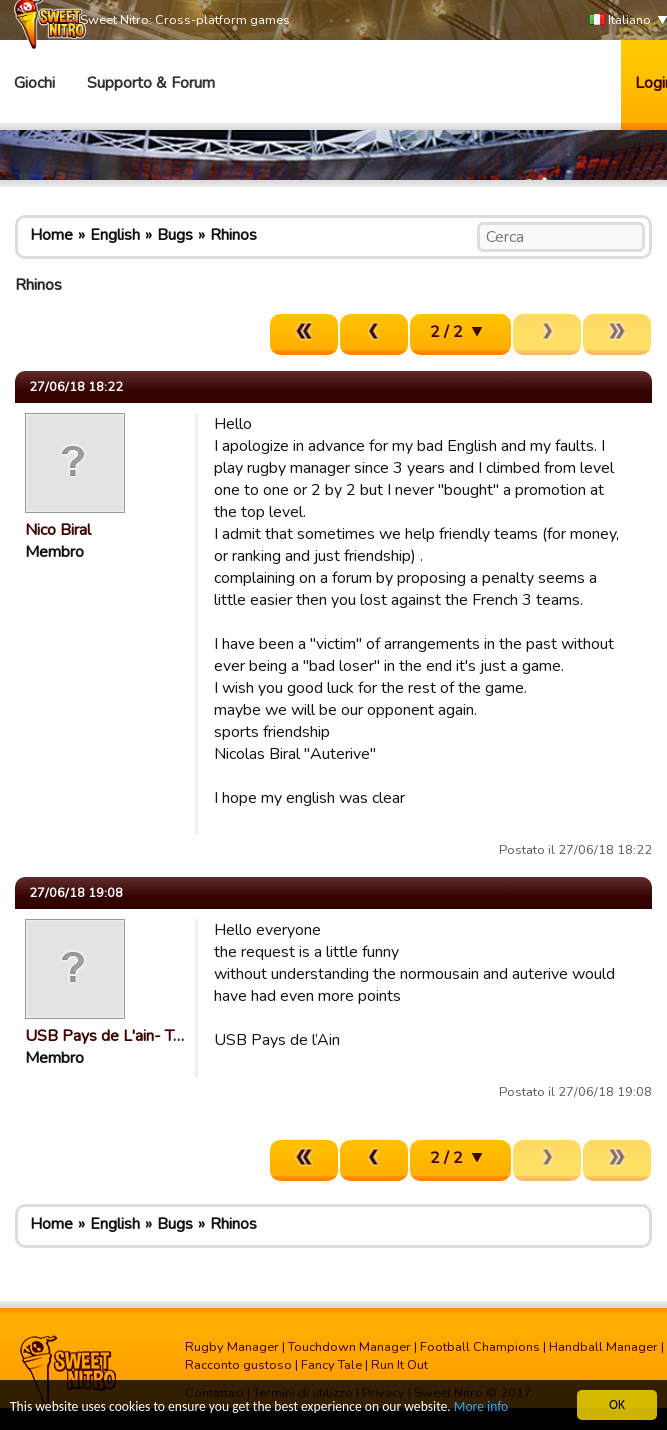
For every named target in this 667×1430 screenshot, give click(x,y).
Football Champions (480, 1347)
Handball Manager (603, 1347)
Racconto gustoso (238, 1365)
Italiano (620, 20)
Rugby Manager (232, 1347)
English (115, 235)
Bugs (175, 235)
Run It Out (399, 1365)
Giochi (34, 83)
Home (51, 235)
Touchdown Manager (349, 1347)
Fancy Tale (331, 1365)
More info (481, 1410)
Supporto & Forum (151, 83)
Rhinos (233, 235)
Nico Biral (58, 530)
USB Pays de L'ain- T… (104, 1036)
